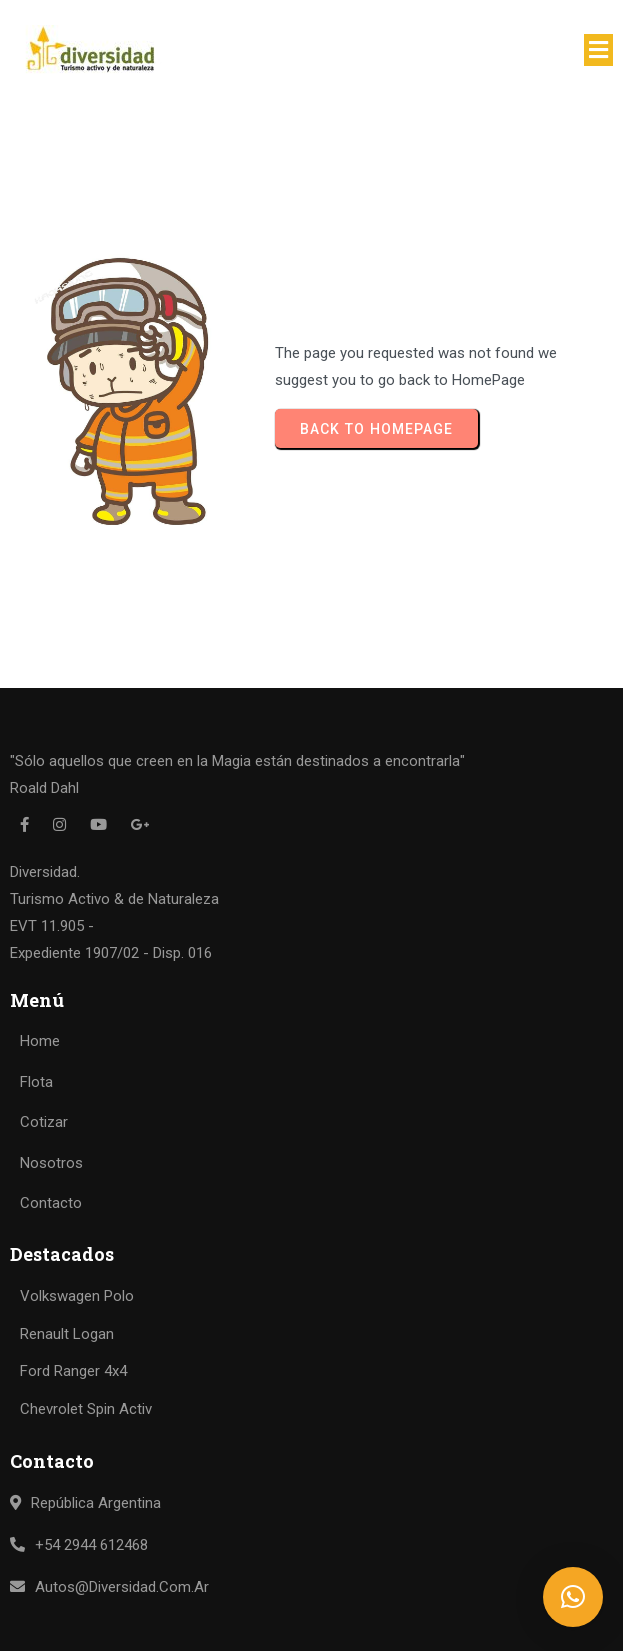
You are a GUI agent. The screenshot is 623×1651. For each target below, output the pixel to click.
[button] (573, 1597)
